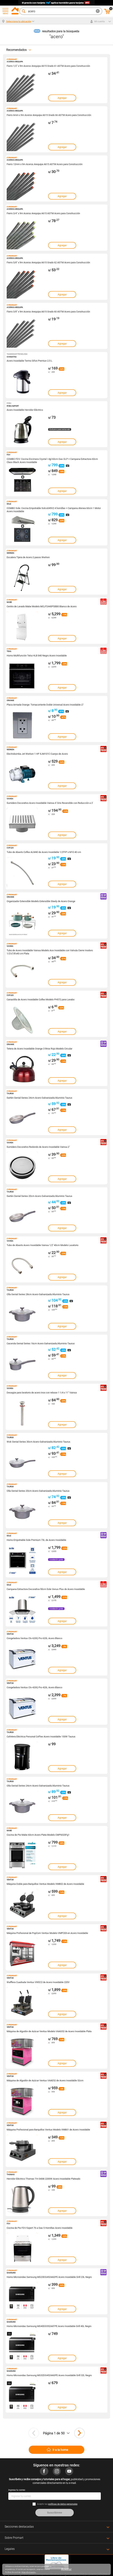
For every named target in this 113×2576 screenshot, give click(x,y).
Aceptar (66, 2569)
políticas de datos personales (62, 2504)
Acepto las (57, 2504)
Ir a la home (60, 2450)
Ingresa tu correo (16, 2490)
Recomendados (16, 50)
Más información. (28, 2572)
